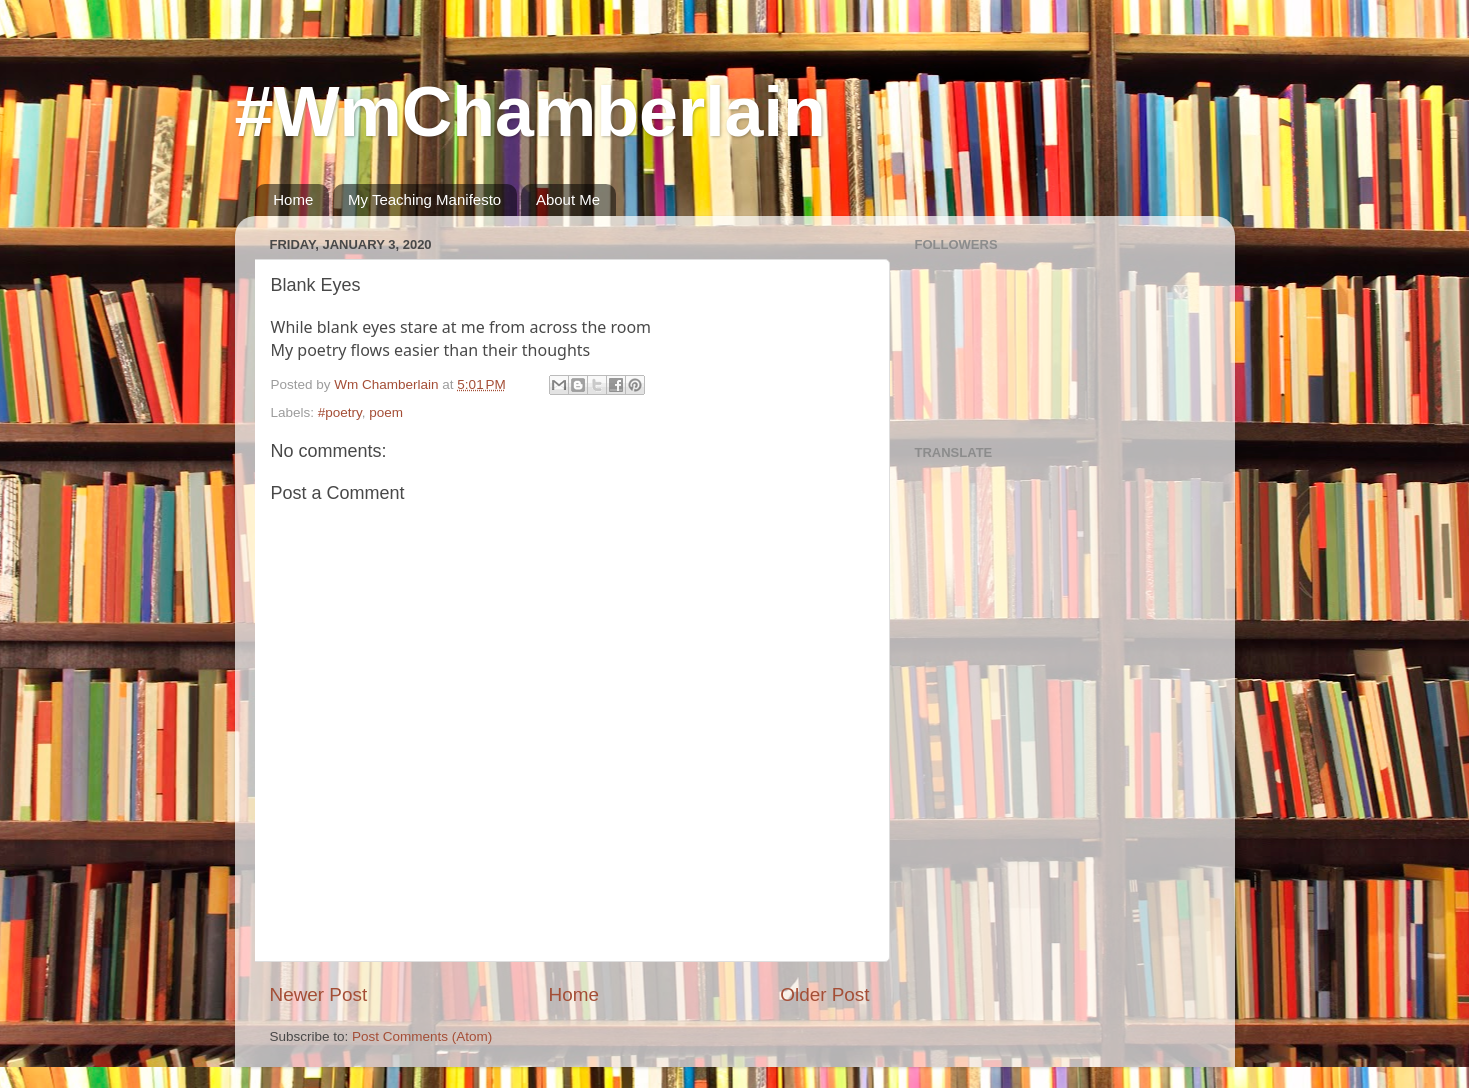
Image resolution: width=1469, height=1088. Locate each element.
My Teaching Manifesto (424, 199)
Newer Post (319, 994)
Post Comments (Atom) (422, 1036)
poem (386, 412)
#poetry (340, 412)
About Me (568, 199)
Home (293, 199)
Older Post (824, 994)
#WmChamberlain (530, 112)
